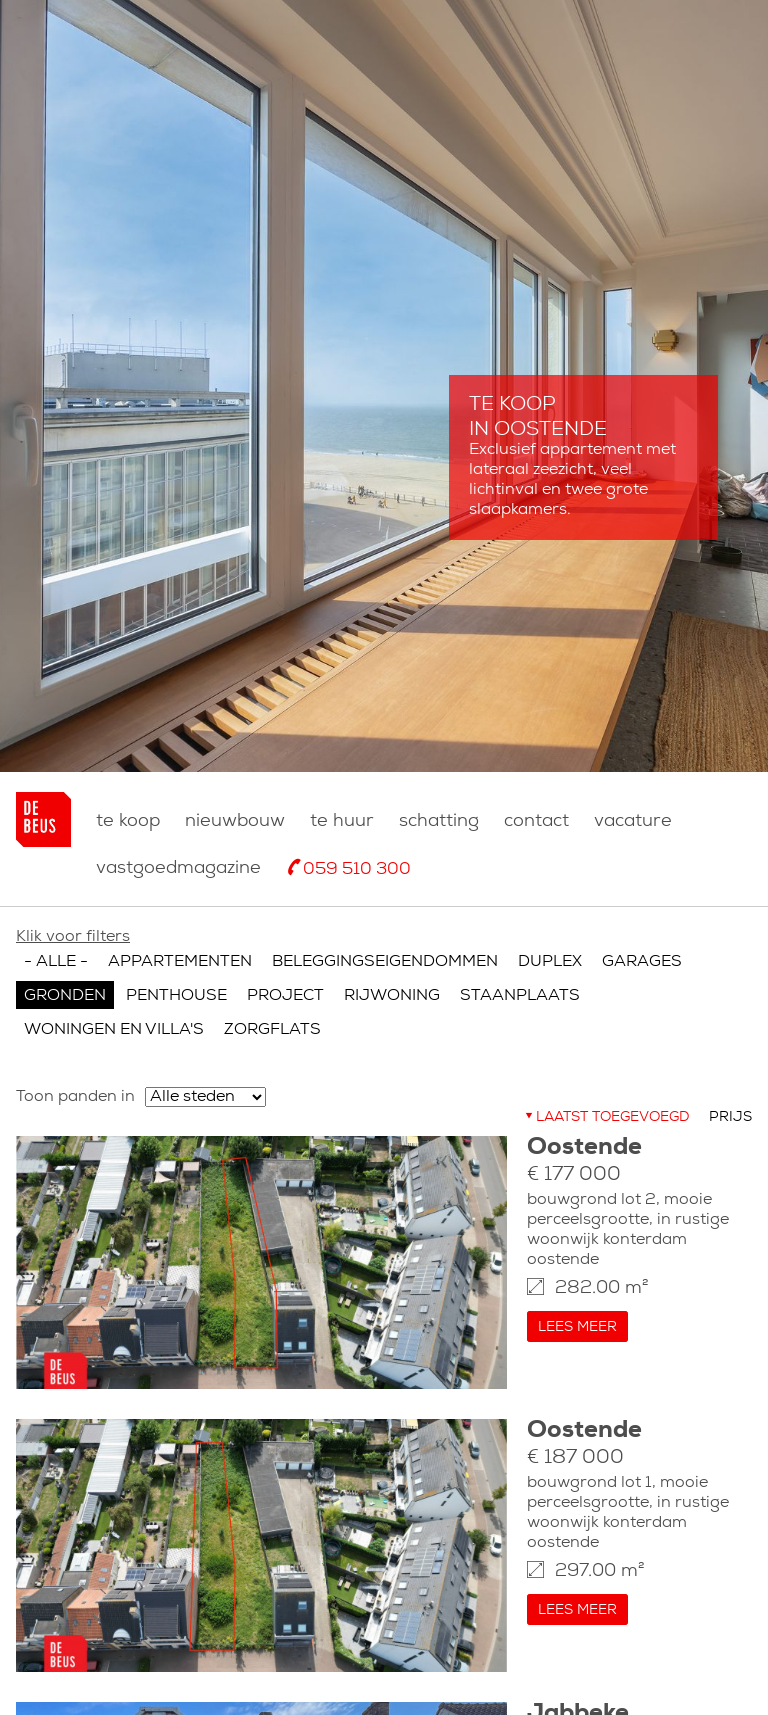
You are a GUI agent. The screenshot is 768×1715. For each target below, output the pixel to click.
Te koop (128, 821)
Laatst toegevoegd (612, 1117)
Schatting (439, 821)
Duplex (550, 962)
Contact (536, 821)
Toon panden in (75, 1097)
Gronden (65, 996)
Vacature (633, 821)
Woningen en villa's (114, 1030)
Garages (642, 962)
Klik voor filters (73, 937)
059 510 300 (357, 869)
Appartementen (180, 962)
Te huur (342, 821)
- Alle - (56, 962)
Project (285, 996)
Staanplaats (520, 996)
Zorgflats (272, 1030)
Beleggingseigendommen (385, 962)
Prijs (730, 1117)
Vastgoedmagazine (178, 868)
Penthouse (176, 996)
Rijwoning (392, 996)
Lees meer (577, 1327)
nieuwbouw (235, 821)
